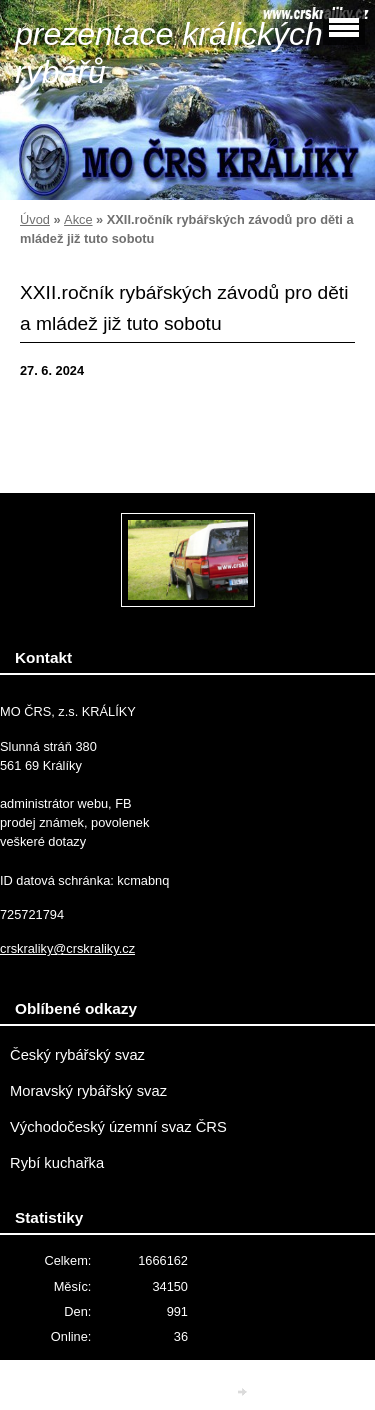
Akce (78, 219)
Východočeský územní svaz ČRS (118, 1127)
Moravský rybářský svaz (88, 1091)
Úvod (35, 219)
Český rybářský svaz (77, 1055)
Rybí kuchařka (57, 1163)
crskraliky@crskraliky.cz (67, 948)
